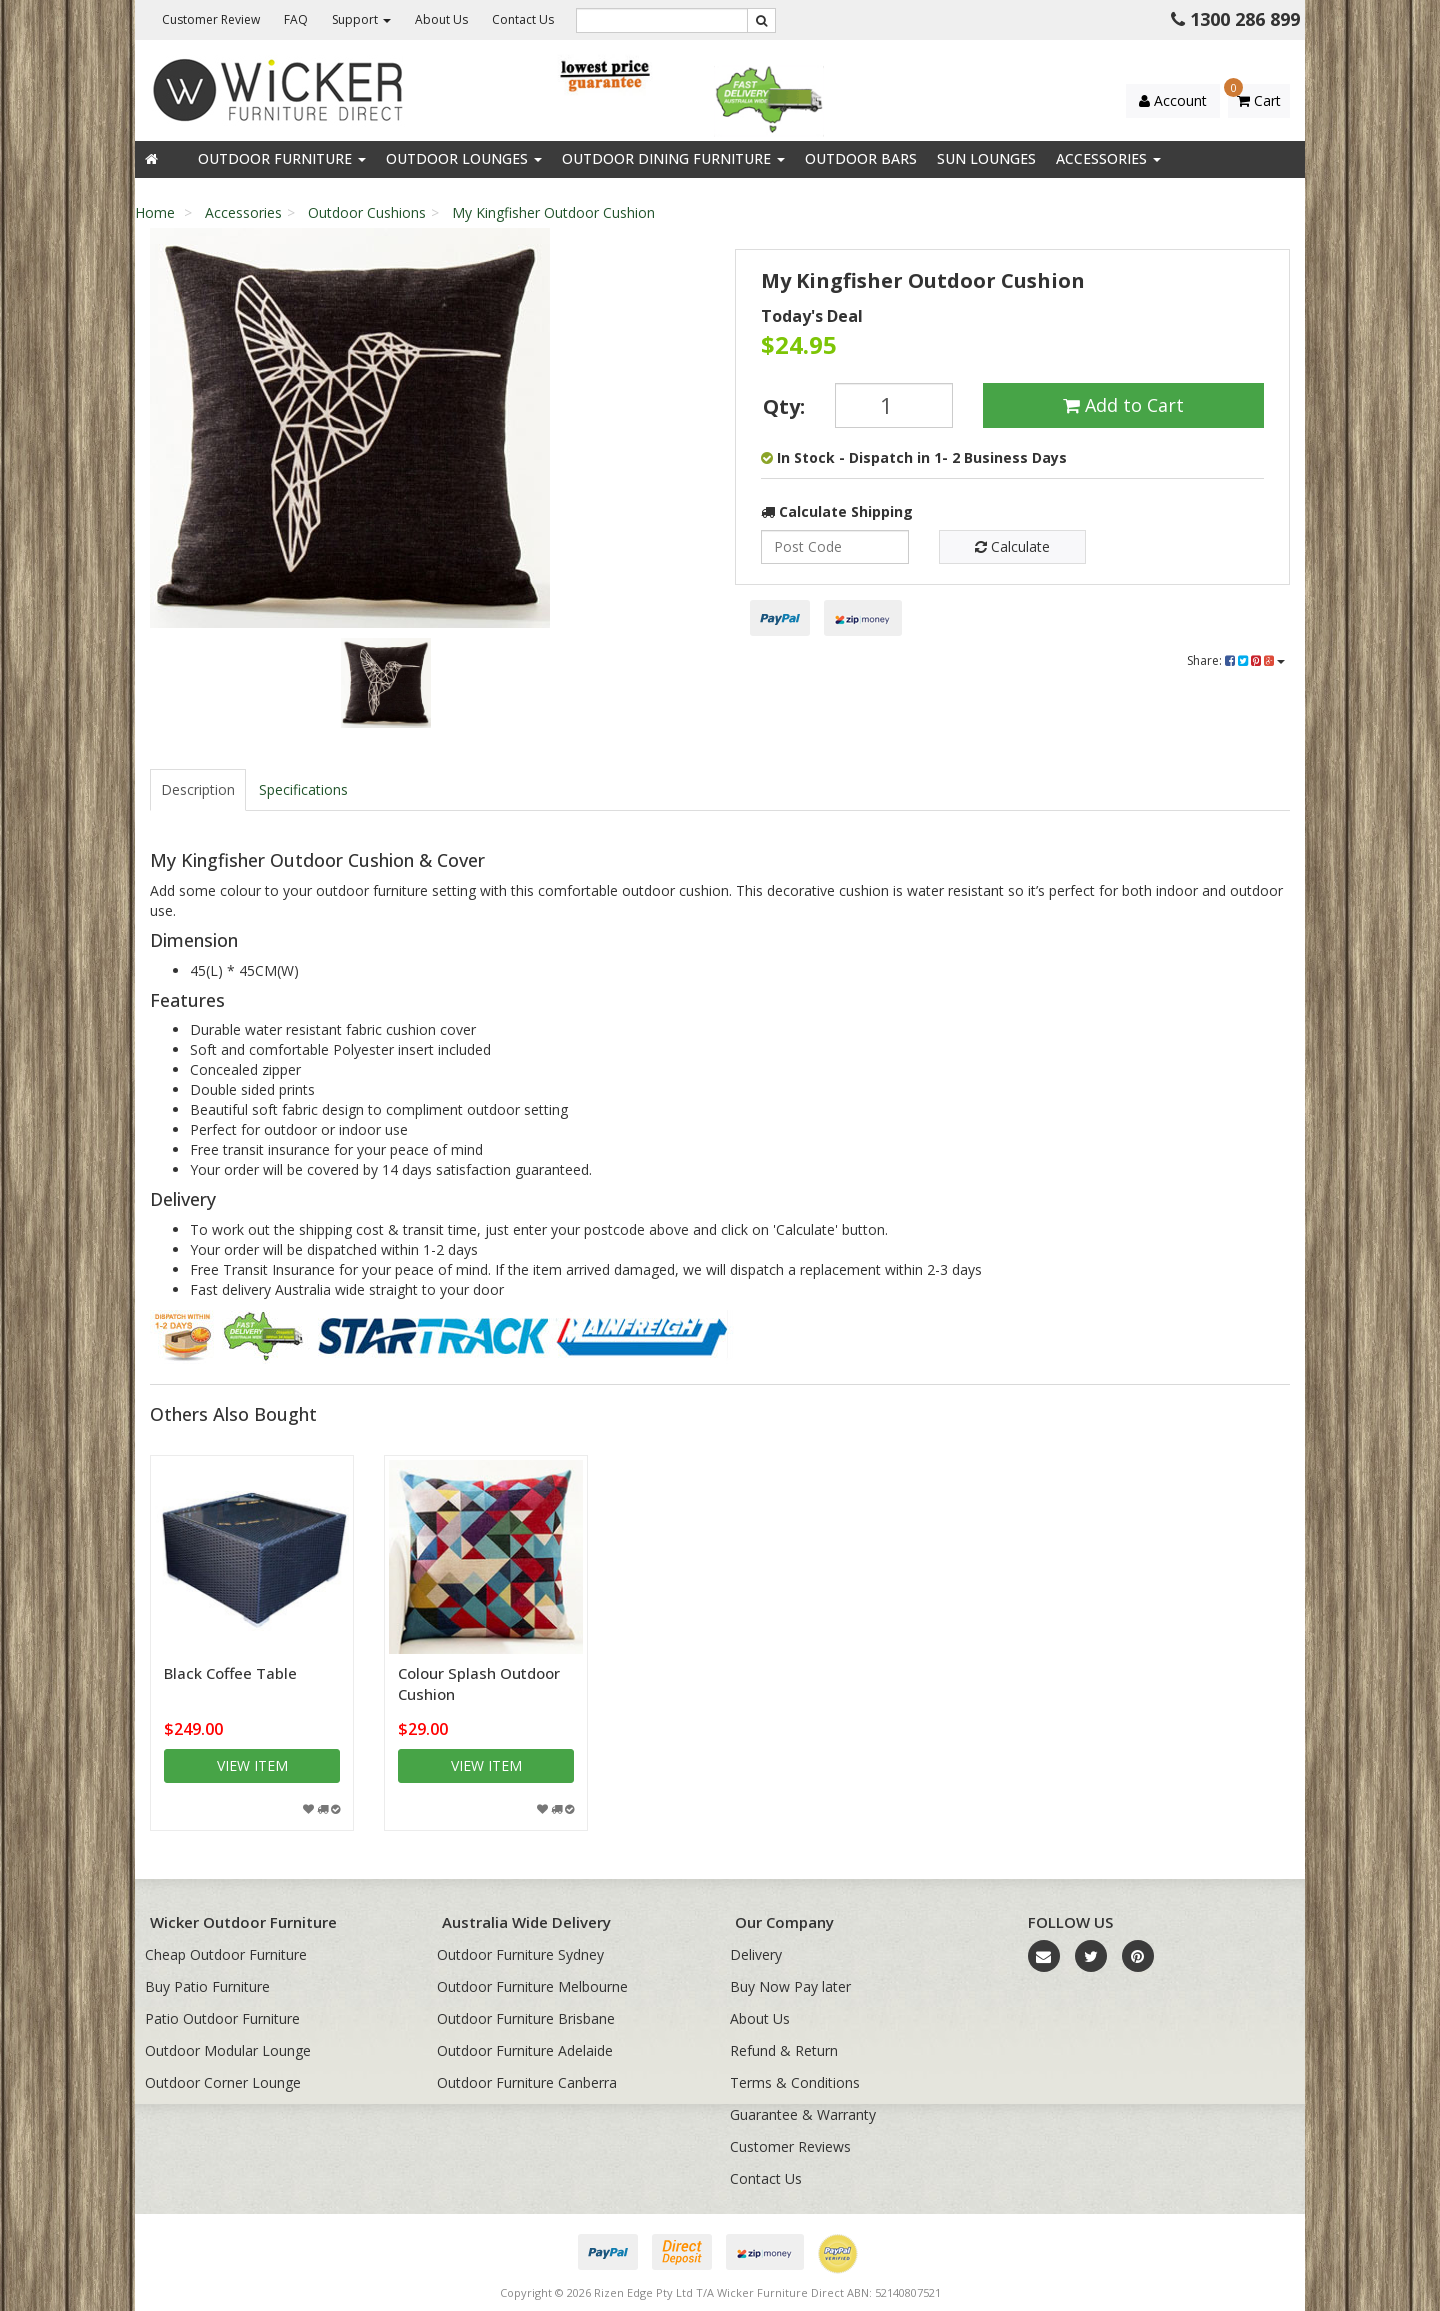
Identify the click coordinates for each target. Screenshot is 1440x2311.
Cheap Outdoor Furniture (226, 1954)
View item (252, 1765)
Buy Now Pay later (790, 1986)
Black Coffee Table (230, 1673)
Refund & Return (784, 2050)
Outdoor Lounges (464, 158)
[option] (386, 433)
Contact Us (523, 19)
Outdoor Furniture (282, 158)
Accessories (1108, 158)
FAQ (296, 19)
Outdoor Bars (861, 158)
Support (361, 19)
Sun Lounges (986, 158)
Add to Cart (1123, 405)
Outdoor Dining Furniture (673, 158)
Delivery (756, 1954)
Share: (1236, 660)
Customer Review (211, 19)
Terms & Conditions (795, 2082)
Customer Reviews (790, 2146)
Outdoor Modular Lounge (228, 2050)
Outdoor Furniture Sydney (520, 1954)
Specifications (303, 789)
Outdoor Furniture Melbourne (532, 1986)
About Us (441, 19)
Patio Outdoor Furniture (222, 2018)
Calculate (1012, 546)
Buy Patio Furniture (207, 1986)
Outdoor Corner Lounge (223, 2082)
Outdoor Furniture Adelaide (525, 2050)
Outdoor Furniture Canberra (527, 2082)
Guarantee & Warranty (803, 2114)
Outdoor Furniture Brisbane (526, 2018)
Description (198, 789)
